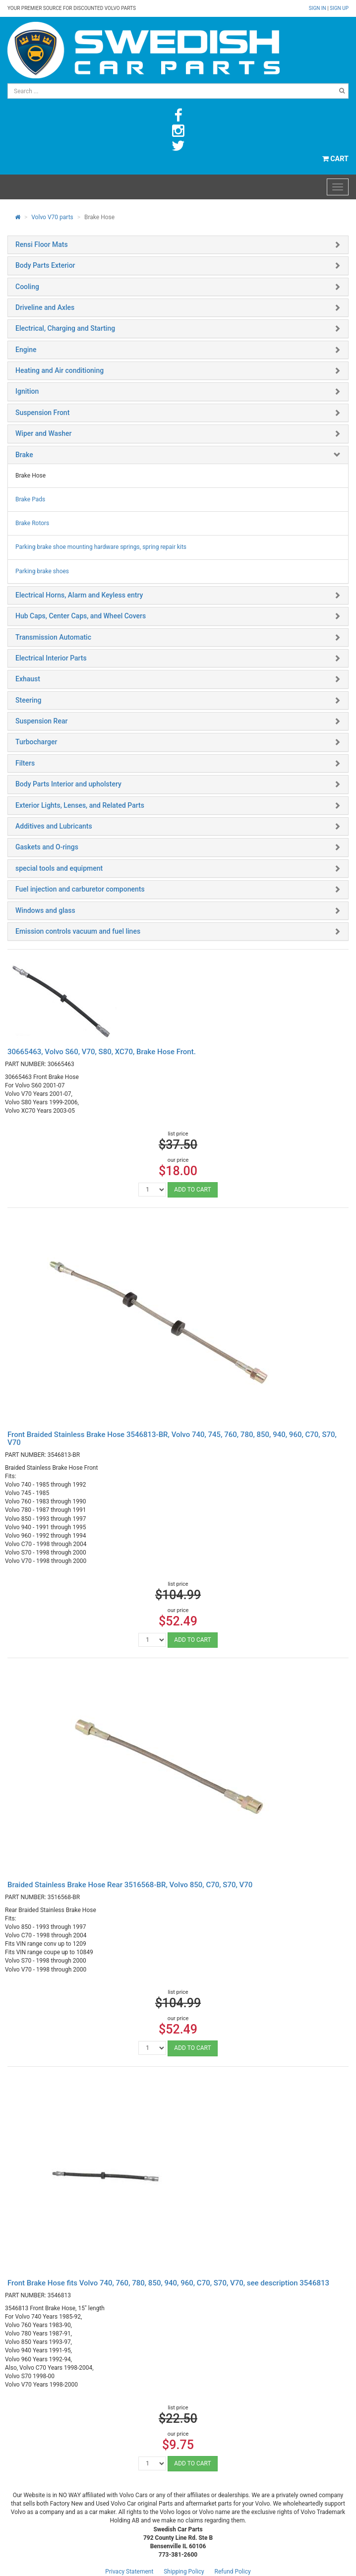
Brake (24, 455)
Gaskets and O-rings (46, 847)
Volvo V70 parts (52, 217)
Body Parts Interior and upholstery (68, 784)
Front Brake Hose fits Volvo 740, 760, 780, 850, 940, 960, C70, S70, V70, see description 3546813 (168, 2282)
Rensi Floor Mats (41, 244)
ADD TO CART (192, 1189)
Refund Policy (233, 2571)
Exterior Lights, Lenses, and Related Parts (79, 805)
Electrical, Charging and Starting (65, 328)
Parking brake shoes (42, 571)
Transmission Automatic (53, 637)
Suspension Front (42, 413)
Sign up (339, 8)
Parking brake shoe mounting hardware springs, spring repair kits (100, 546)
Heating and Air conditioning (59, 370)
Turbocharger (36, 742)
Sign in (318, 8)
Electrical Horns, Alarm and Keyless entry (79, 595)
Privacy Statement (129, 2571)
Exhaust (27, 679)
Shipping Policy (184, 2571)
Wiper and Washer (43, 433)
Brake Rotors (32, 523)
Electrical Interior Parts (51, 658)
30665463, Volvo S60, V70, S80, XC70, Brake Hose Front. (101, 1051)
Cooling (27, 287)
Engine (26, 350)
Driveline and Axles (44, 307)
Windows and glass (45, 910)
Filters (25, 763)
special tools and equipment (59, 868)
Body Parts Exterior (45, 265)
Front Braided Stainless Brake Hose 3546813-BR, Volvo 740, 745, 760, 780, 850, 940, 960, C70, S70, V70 (172, 1438)
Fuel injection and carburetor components (80, 889)
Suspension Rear (41, 721)
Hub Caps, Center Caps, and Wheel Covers (80, 616)
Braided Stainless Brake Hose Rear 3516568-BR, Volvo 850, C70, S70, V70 (129, 1884)
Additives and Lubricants (53, 826)
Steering (28, 700)
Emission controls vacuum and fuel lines (77, 931)
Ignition (27, 391)
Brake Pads (30, 499)
